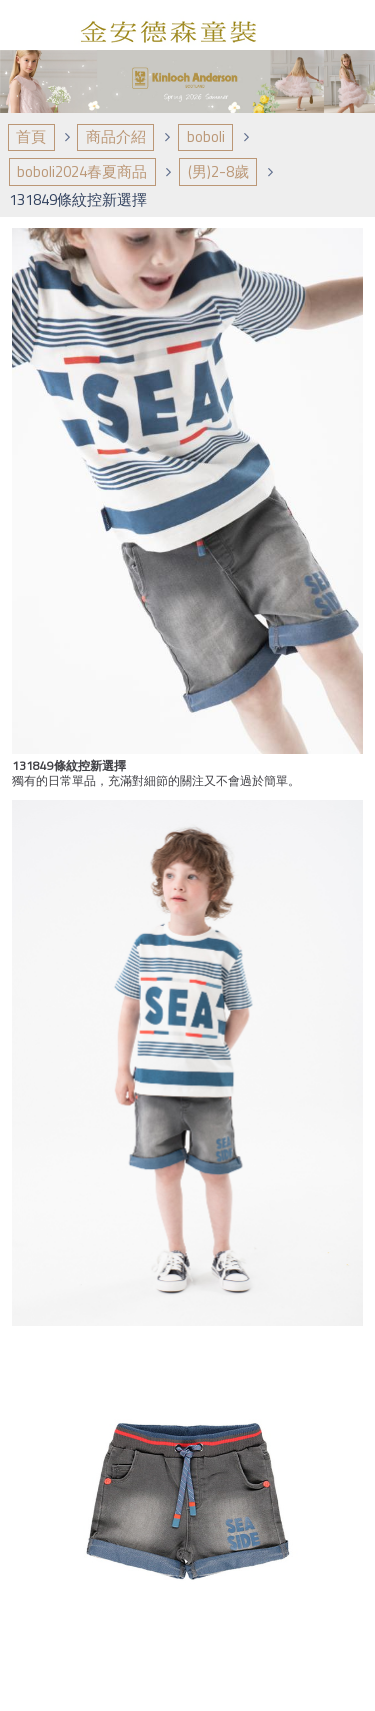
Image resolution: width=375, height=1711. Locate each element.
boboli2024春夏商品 (82, 171)
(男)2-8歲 (218, 171)
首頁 (31, 136)
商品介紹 (116, 136)
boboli (206, 136)
